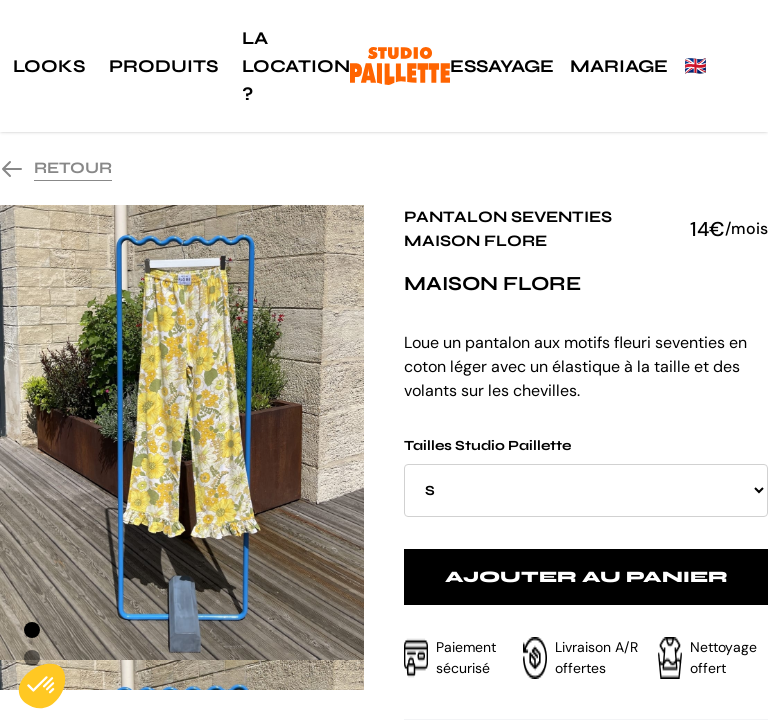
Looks (49, 66)
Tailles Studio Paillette (586, 477)
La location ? (296, 66)
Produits (163, 66)
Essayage (502, 66)
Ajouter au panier (586, 576)
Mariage (619, 66)
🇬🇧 (695, 66)
